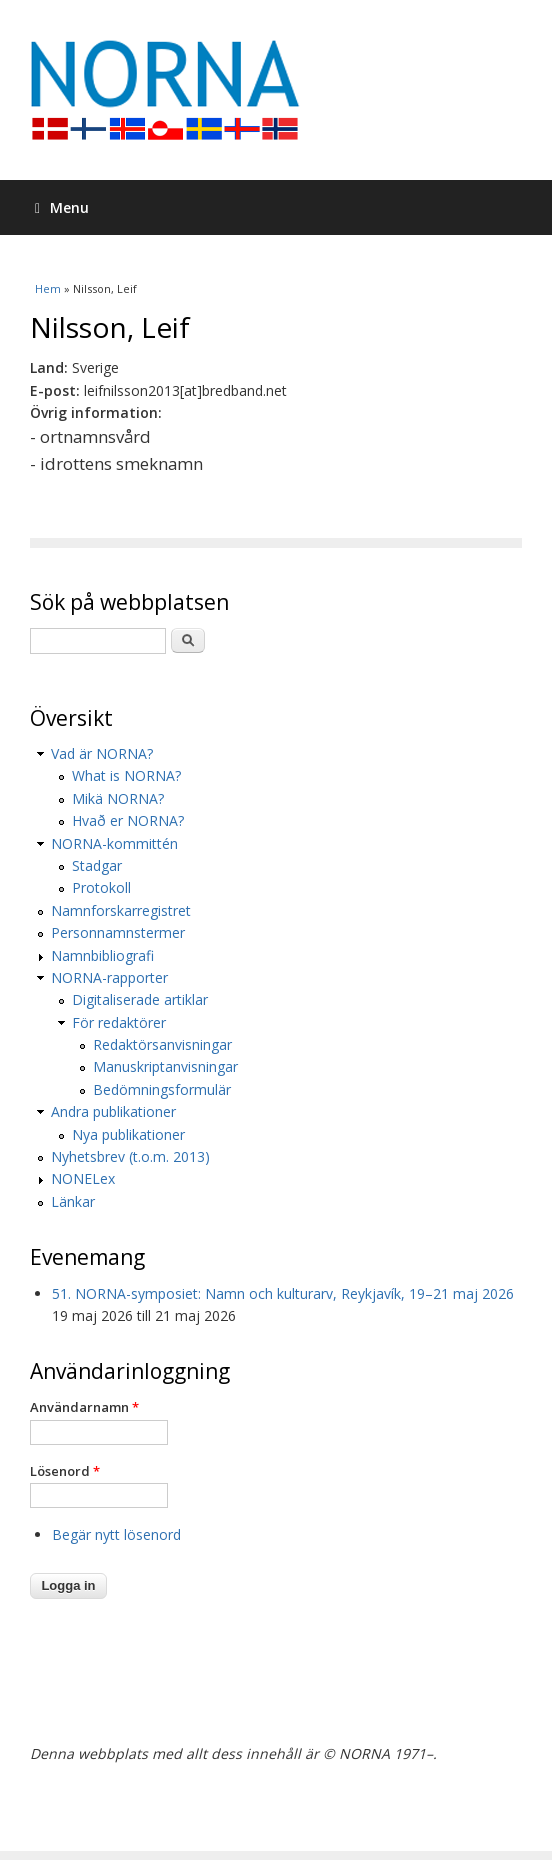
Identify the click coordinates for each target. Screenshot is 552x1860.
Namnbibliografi (102, 955)
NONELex (83, 1178)
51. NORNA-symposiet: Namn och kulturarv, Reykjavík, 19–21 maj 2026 (283, 1293)
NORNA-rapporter (109, 977)
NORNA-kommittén (114, 843)
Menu (62, 207)
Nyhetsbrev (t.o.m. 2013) (130, 1156)
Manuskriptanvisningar (165, 1066)
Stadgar (97, 865)
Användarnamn (84, 1407)
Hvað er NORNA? (128, 820)
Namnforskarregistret (121, 910)
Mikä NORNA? (118, 798)
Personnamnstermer (118, 932)
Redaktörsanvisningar (162, 1044)
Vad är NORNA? (102, 753)
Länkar (73, 1201)
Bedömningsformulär (162, 1089)
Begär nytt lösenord (116, 1534)
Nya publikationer (128, 1134)
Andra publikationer (113, 1111)
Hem (48, 288)
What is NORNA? (126, 775)
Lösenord (65, 1471)
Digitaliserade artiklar (140, 999)
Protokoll (101, 887)
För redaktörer (119, 1022)
